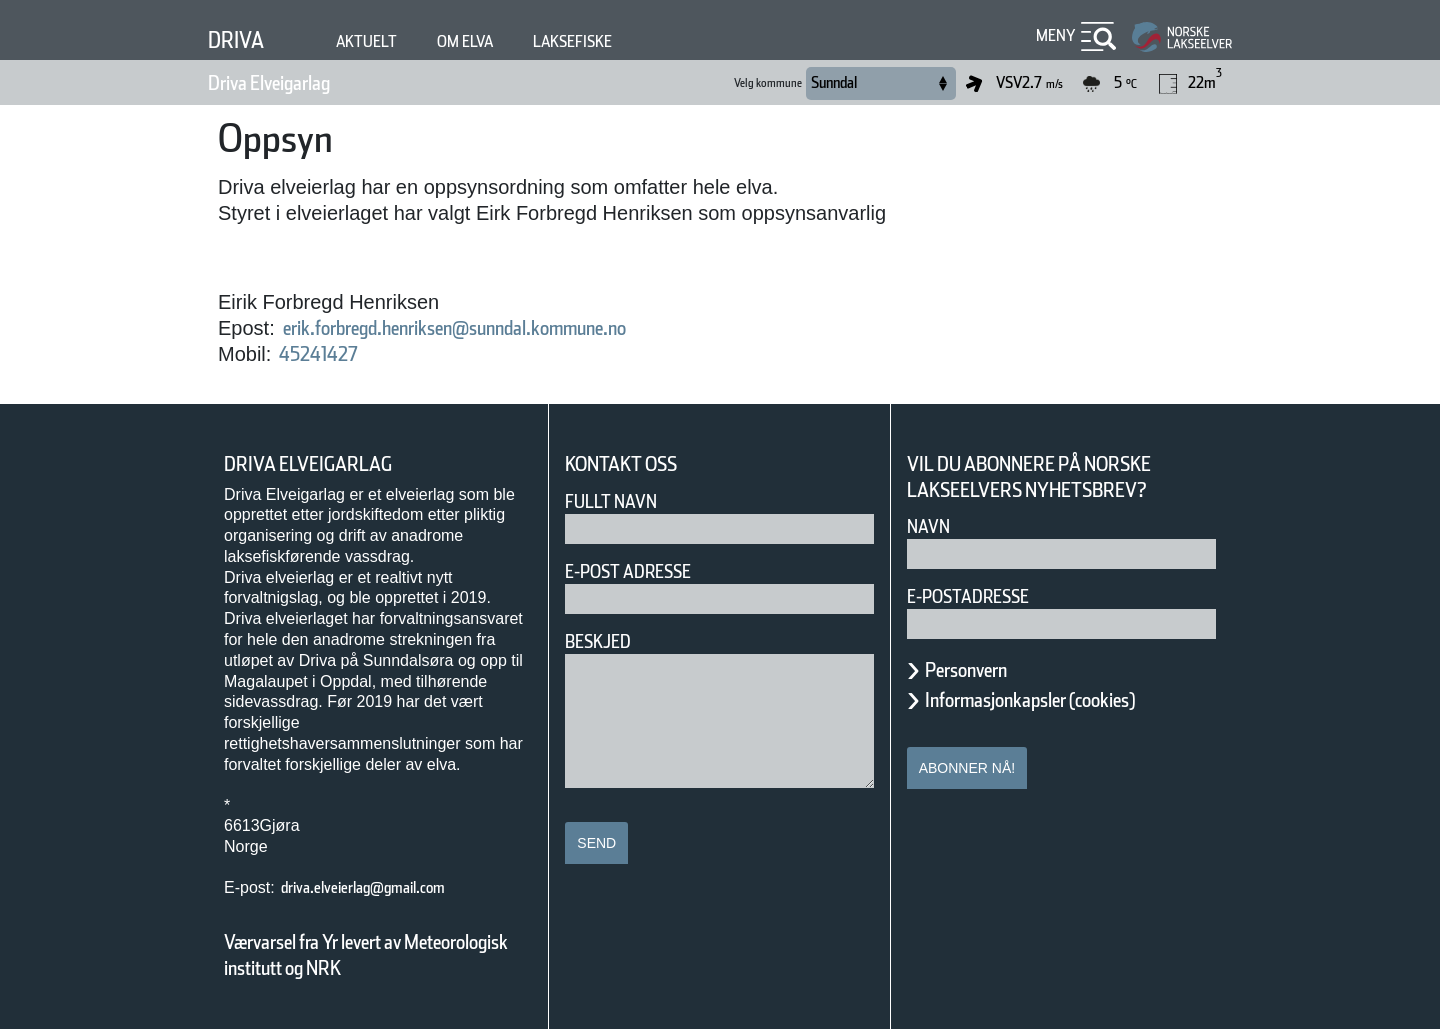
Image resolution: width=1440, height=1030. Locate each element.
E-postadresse (968, 596)
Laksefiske (572, 41)
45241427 (318, 354)
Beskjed (598, 641)
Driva (236, 40)
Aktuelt (366, 41)
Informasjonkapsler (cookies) (1030, 700)
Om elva (465, 41)
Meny (1056, 35)
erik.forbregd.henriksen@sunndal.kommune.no (454, 328)
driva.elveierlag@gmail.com (363, 887)
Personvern (966, 670)
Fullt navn (611, 501)
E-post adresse (628, 571)
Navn (928, 526)
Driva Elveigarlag (269, 83)
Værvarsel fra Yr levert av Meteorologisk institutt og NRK (366, 955)
